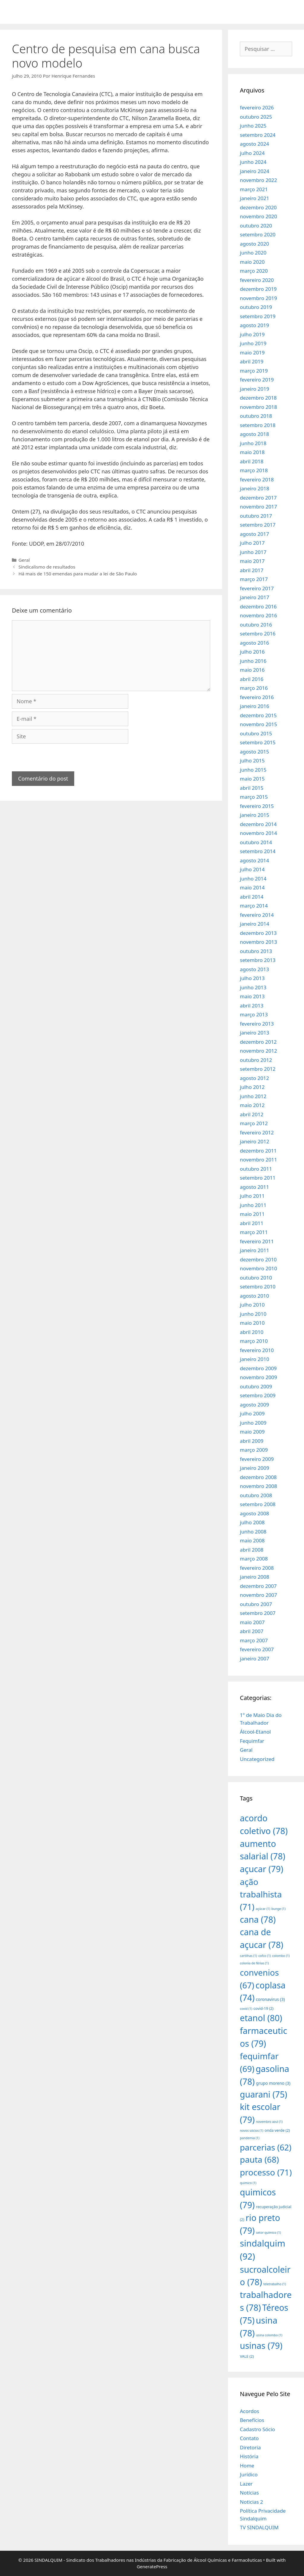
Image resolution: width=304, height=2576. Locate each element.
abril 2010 (251, 1332)
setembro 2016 (258, 633)
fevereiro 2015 (257, 806)
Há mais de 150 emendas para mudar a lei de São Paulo (77, 574)
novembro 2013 (258, 941)
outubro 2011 (256, 1168)
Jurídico (249, 2474)
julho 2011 (252, 1195)
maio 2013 (252, 996)
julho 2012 (252, 1087)
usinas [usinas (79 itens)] (261, 2345)
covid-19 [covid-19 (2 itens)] (264, 2008)
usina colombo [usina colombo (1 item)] (269, 2335)
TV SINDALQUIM (259, 2527)
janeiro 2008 (254, 1576)
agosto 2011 (254, 1186)
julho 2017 (252, 542)
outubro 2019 (256, 307)
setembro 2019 (258, 316)
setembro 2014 (258, 851)
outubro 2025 (256, 116)
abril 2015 (251, 787)
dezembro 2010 (258, 1259)
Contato (249, 2438)
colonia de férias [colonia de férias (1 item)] (254, 1963)
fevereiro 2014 (257, 914)
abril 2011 (251, 1223)
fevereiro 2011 (257, 1241)
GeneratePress (152, 2566)
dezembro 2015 (258, 715)
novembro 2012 (258, 1050)
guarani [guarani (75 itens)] (263, 2094)
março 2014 (254, 905)
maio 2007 (252, 1622)
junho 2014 (253, 878)
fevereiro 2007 (257, 1649)
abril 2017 (251, 570)
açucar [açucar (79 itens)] (261, 1869)
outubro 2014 (256, 842)
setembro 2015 (258, 742)
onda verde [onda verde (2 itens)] (277, 2130)
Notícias (249, 2492)
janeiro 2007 (254, 1658)
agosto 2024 (254, 143)
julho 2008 (252, 1522)
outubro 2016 (256, 624)
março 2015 (254, 796)
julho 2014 (252, 869)
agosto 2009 (254, 1404)
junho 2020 (253, 252)
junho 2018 (253, 443)
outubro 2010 (256, 1277)
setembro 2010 (258, 1286)
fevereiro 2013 (257, 1023)
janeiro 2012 (254, 1141)
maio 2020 (252, 261)
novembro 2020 (258, 216)
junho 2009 (253, 1422)
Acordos (249, 2411)
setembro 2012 (258, 1068)
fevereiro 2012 (257, 1132)
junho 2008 (253, 1531)
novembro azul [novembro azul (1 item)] (269, 2122)
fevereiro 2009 (257, 1459)
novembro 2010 (258, 1268)
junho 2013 (253, 987)
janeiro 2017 (254, 597)
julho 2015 (252, 760)
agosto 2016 (254, 642)
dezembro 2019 (258, 288)
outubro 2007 (256, 1604)
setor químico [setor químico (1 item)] (268, 2232)
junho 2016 (253, 660)
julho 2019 (252, 334)
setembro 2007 (258, 1613)
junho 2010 (253, 1313)
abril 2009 (251, 1440)
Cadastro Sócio (257, 2429)
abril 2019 (251, 361)
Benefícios (252, 2420)
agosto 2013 (254, 969)
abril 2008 (251, 1549)
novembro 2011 (258, 1159)
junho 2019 (253, 343)
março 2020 (254, 270)
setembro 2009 (258, 1395)
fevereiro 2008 (257, 1567)
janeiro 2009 (254, 1467)
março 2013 (254, 1014)
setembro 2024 (258, 134)
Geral (24, 560)
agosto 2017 (254, 533)
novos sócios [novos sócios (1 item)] (251, 2130)
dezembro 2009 (258, 1368)
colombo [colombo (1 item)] (281, 1956)
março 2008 (254, 1558)
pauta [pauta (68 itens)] (259, 2159)
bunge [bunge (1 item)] (278, 1909)
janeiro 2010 (254, 1359)
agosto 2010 (254, 1295)
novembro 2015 (258, 724)
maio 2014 (252, 887)
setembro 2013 (258, 960)
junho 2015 (253, 769)
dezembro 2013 (258, 933)
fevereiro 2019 (257, 379)
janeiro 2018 (254, 488)
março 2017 (254, 579)
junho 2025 (253, 125)
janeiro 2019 (254, 388)
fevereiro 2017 (257, 588)
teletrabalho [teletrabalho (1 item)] (274, 2284)
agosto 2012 (254, 1078)
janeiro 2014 (254, 923)
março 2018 (254, 470)
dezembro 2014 (258, 824)
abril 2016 (251, 679)
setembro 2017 (258, 524)
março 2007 (254, 1640)
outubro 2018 (256, 415)
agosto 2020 (254, 243)
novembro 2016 (258, 615)
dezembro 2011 (258, 1150)
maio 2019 (252, 352)
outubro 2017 (256, 515)
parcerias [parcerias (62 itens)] (266, 2147)
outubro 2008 (256, 1495)
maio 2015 (252, 778)
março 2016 (254, 688)
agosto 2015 (254, 751)
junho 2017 (253, 552)
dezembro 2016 (258, 606)
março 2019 (254, 370)
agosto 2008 (254, 1513)
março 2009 (254, 1449)
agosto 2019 (254, 325)
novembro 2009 (258, 1377)
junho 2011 (253, 1205)
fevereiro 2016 (257, 697)
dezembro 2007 (258, 1586)
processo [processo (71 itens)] (266, 2172)
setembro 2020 (258, 234)
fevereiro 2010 (257, 1350)
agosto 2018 (254, 434)
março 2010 (254, 1341)
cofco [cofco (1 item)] (264, 1956)
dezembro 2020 (258, 207)
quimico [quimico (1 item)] (248, 2183)
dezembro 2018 (258, 397)
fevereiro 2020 (257, 280)
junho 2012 (253, 1096)
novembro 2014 (258, 833)
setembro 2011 (258, 1177)
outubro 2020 (256, 225)
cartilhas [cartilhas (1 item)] (248, 1956)
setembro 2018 (258, 425)
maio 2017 (252, 561)
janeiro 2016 (254, 706)
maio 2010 (252, 1322)
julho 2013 (252, 978)
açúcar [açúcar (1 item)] (263, 1909)
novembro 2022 (258, 180)
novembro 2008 (258, 1486)
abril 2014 (251, 896)
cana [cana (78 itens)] (258, 1919)
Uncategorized (257, 1759)
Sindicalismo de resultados (46, 567)
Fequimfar (252, 1740)
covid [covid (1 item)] (246, 2009)
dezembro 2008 (258, 1477)
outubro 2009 (256, 1386)
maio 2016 (252, 669)
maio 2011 (252, 1214)
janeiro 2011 (254, 1250)
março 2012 (254, 1123)
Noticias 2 (251, 2501)
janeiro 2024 (254, 171)
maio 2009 (252, 1431)
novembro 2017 (258, 506)
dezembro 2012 (258, 1041)
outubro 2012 (256, 1060)
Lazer (246, 2483)
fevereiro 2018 (257, 479)
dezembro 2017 (258, 497)
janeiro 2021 (254, 198)
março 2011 (254, 1232)
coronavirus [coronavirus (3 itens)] (270, 1999)
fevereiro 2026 (257, 107)
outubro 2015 (256, 733)
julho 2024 (252, 153)
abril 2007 (251, 1631)
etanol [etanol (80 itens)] (261, 2018)
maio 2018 (252, 452)
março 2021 (254, 189)
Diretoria (250, 2447)
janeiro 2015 (254, 814)
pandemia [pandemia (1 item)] (249, 2138)
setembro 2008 (258, 1504)
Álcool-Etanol (255, 1731)
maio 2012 (252, 1105)
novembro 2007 (258, 1594)
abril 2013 (251, 1005)
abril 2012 (251, 1114)
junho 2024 (253, 161)
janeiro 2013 (254, 1032)
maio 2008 (252, 1540)
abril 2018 (251, 461)
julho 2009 (252, 1413)
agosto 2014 (254, 860)
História (249, 2456)
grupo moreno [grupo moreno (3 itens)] (273, 2083)
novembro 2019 (258, 298)
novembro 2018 (258, 407)
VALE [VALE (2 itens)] (247, 2356)
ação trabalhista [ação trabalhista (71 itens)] (261, 1894)
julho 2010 (252, 1304)
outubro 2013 (256, 951)
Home (247, 2465)
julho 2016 (252, 651)
